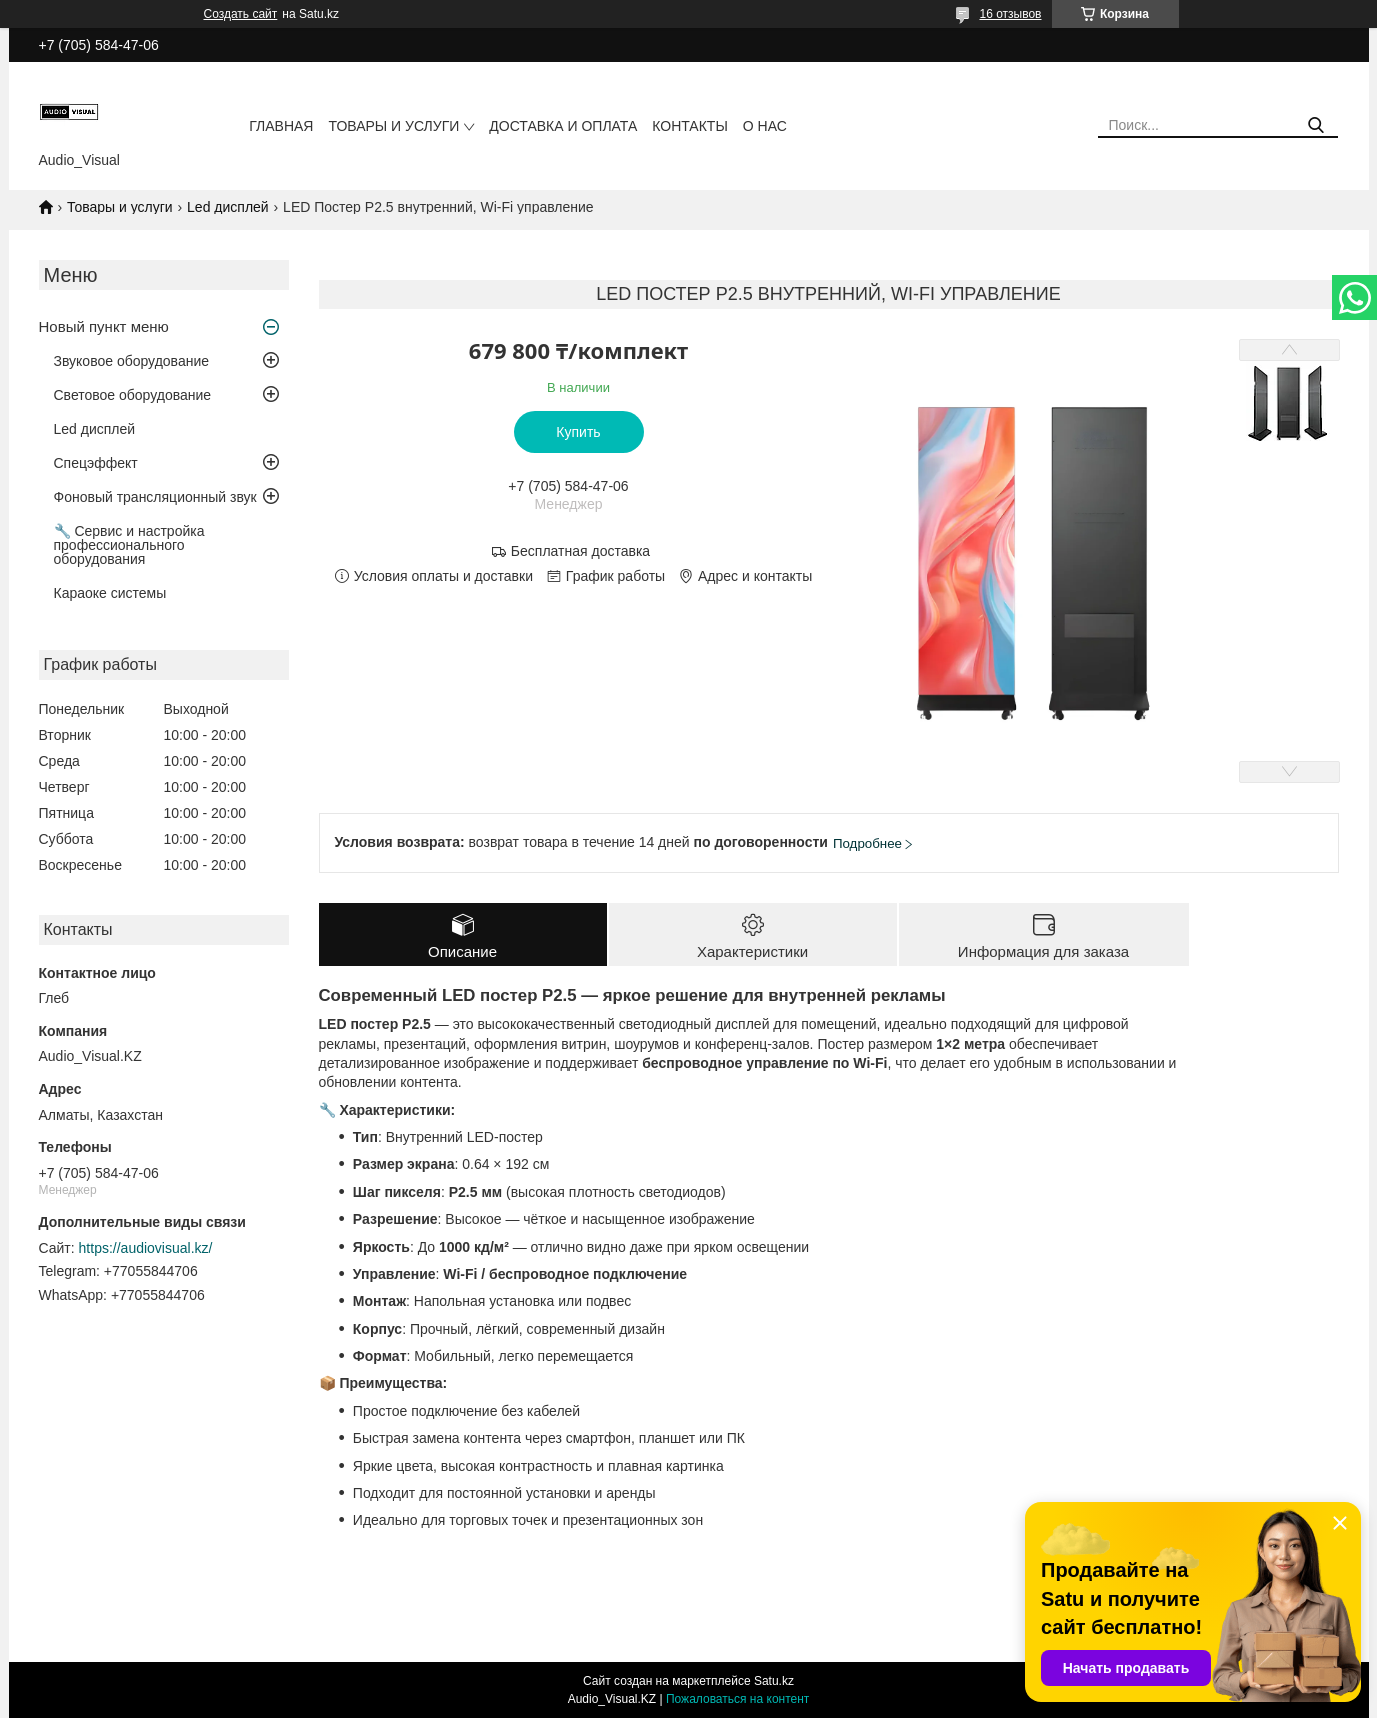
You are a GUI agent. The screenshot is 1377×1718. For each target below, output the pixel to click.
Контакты (690, 126)
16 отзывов (1010, 14)
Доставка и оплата (563, 126)
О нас (765, 126)
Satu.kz (774, 1681)
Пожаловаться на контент (737, 1699)
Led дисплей (228, 207)
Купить (578, 432)
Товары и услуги (393, 126)
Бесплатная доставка (580, 551)
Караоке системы (110, 593)
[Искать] (1315, 125)
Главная (281, 126)
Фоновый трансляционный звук (155, 497)
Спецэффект (96, 463)
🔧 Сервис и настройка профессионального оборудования (129, 545)
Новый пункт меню (104, 326)
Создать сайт (241, 14)
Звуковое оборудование (132, 361)
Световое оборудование (133, 395)
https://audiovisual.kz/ (146, 1248)
